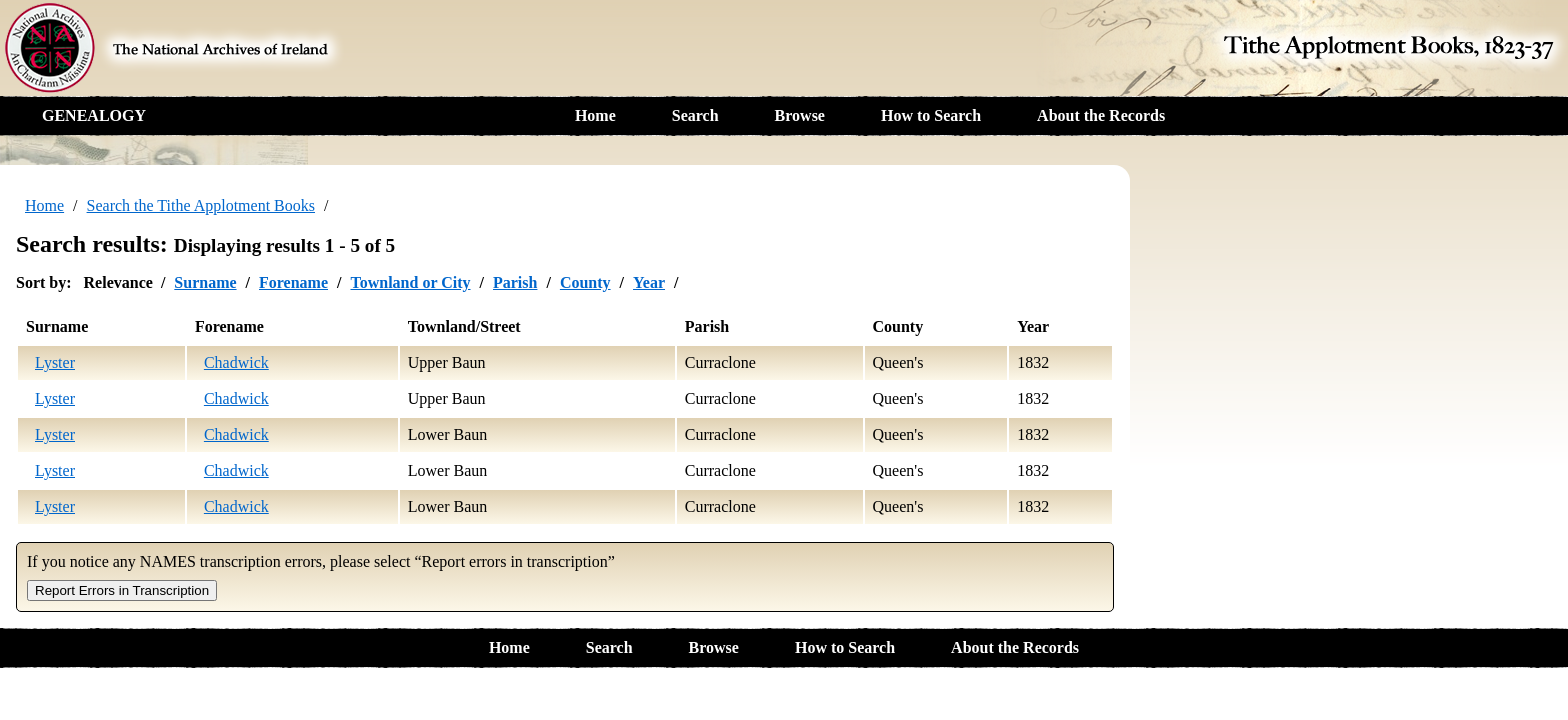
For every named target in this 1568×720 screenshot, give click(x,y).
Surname (205, 282)
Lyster (55, 362)
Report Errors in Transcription (122, 590)
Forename (293, 282)
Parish (515, 282)
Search (695, 115)
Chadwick (236, 362)
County (585, 282)
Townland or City (410, 282)
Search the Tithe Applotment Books (201, 205)
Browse (800, 115)
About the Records (1101, 115)
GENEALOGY (94, 115)
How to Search (931, 115)
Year (649, 282)
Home (595, 115)
